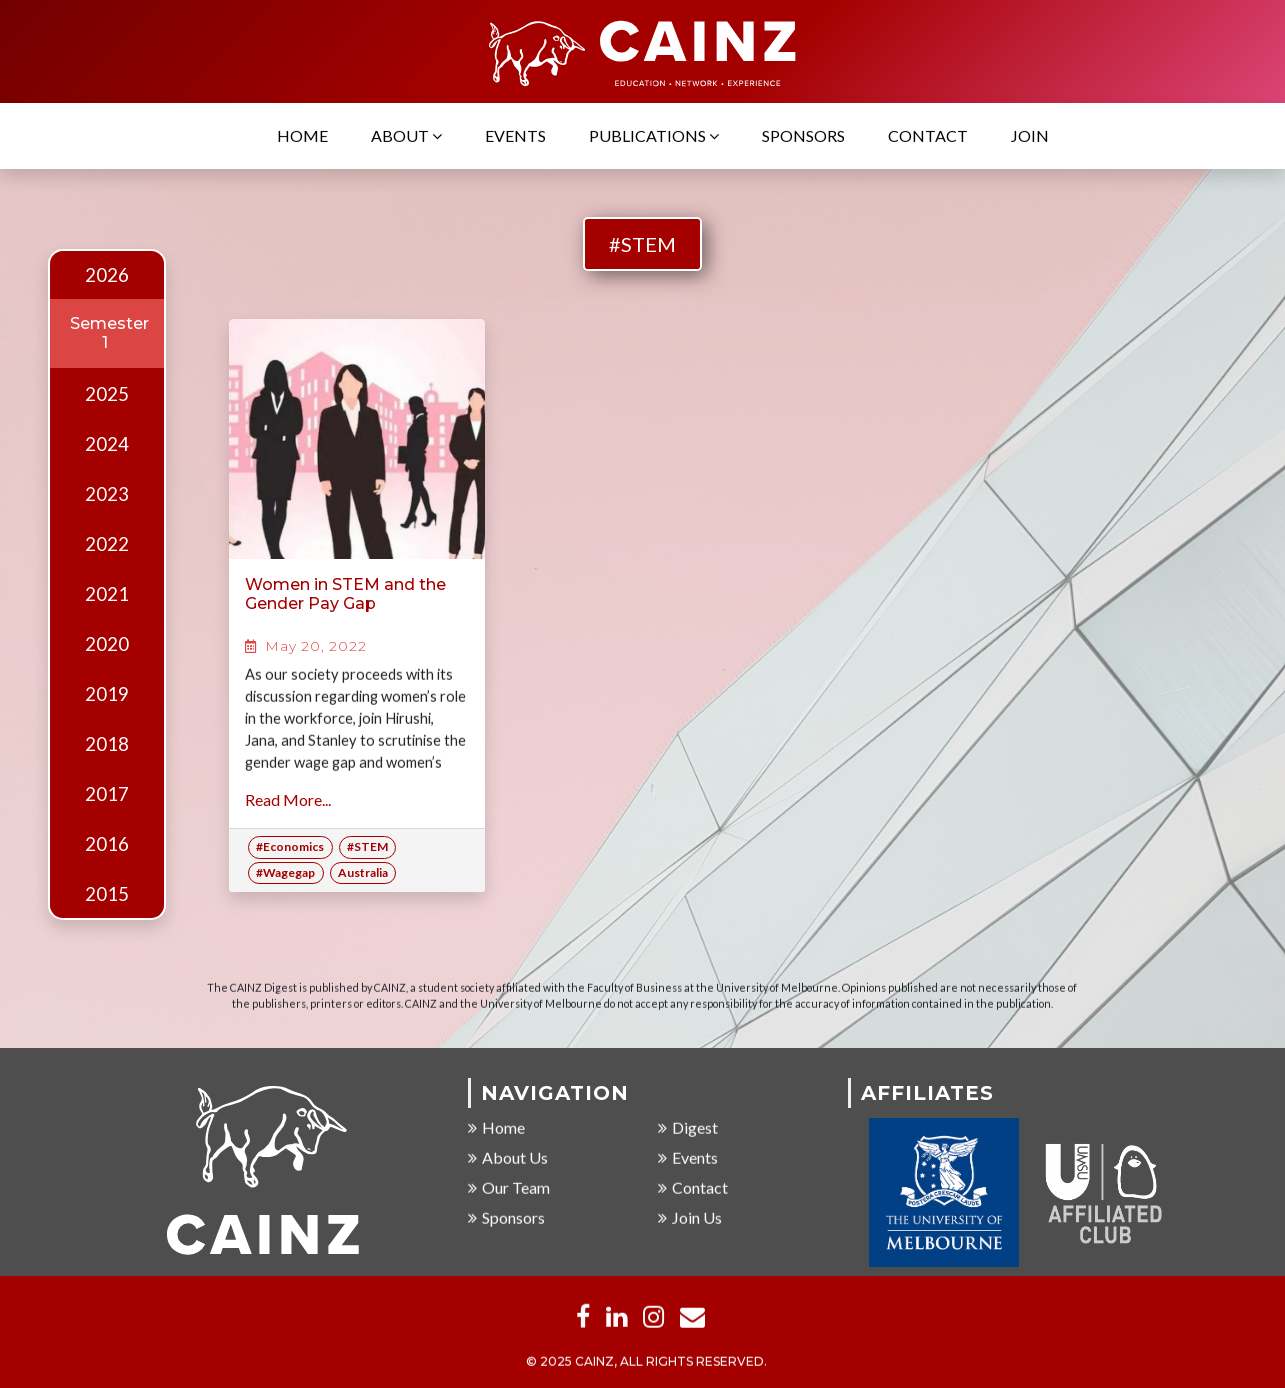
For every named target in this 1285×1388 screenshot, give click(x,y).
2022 (107, 544)
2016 (107, 844)
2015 (107, 894)
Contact (928, 136)
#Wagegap (285, 872)
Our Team (509, 1188)
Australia (363, 872)
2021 (107, 594)
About (406, 136)
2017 (107, 794)
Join (1030, 136)
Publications (654, 136)
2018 (107, 744)
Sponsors (803, 136)
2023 (107, 494)
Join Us (690, 1218)
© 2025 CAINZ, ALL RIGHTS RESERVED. (646, 1362)
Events (515, 136)
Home (302, 136)
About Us (508, 1158)
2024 (107, 444)
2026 (107, 275)
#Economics (290, 846)
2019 (107, 694)
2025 (107, 394)
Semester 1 (109, 333)
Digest (688, 1128)
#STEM (642, 244)
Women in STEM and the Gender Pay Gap (345, 594)
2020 (107, 644)
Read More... (288, 799)
